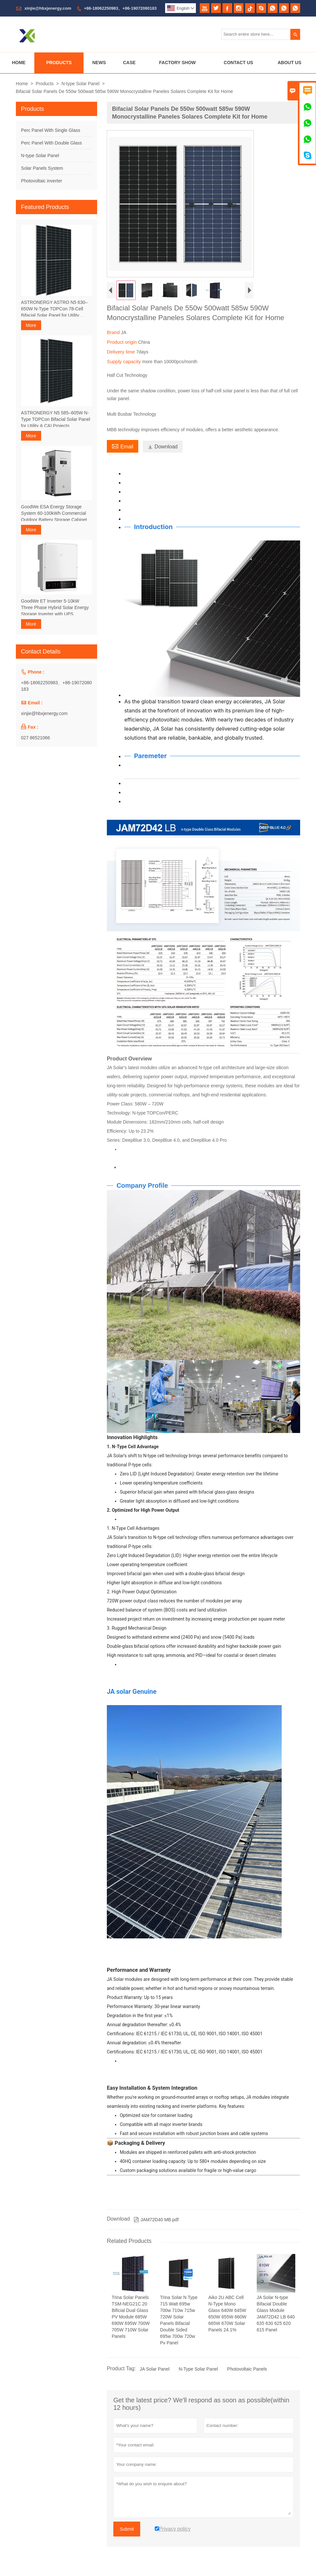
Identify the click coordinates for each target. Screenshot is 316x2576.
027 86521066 (35, 737)
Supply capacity (124, 361)
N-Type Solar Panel (198, 2369)
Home (19, 62)
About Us (289, 62)
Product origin (122, 342)
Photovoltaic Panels (247, 2369)
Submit (127, 2529)
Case (129, 62)
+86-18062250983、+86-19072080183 (120, 8)
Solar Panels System (42, 168)
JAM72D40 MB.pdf (156, 2219)
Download (162, 446)
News (99, 62)
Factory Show (177, 62)
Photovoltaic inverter (41, 180)
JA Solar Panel (154, 2369)
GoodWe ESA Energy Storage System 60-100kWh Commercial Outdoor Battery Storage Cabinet (54, 513)
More (31, 325)
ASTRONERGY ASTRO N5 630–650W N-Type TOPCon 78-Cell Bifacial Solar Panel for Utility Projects (54, 309)
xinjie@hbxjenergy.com (47, 8)
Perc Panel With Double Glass (51, 142)
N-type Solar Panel (81, 83)
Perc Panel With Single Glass (50, 130)
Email (122, 445)
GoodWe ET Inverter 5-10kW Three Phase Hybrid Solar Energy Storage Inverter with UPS (55, 607)
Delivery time (121, 351)
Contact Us (238, 62)
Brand (114, 332)
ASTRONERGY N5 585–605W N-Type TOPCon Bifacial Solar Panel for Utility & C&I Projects (55, 419)
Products (59, 62)
